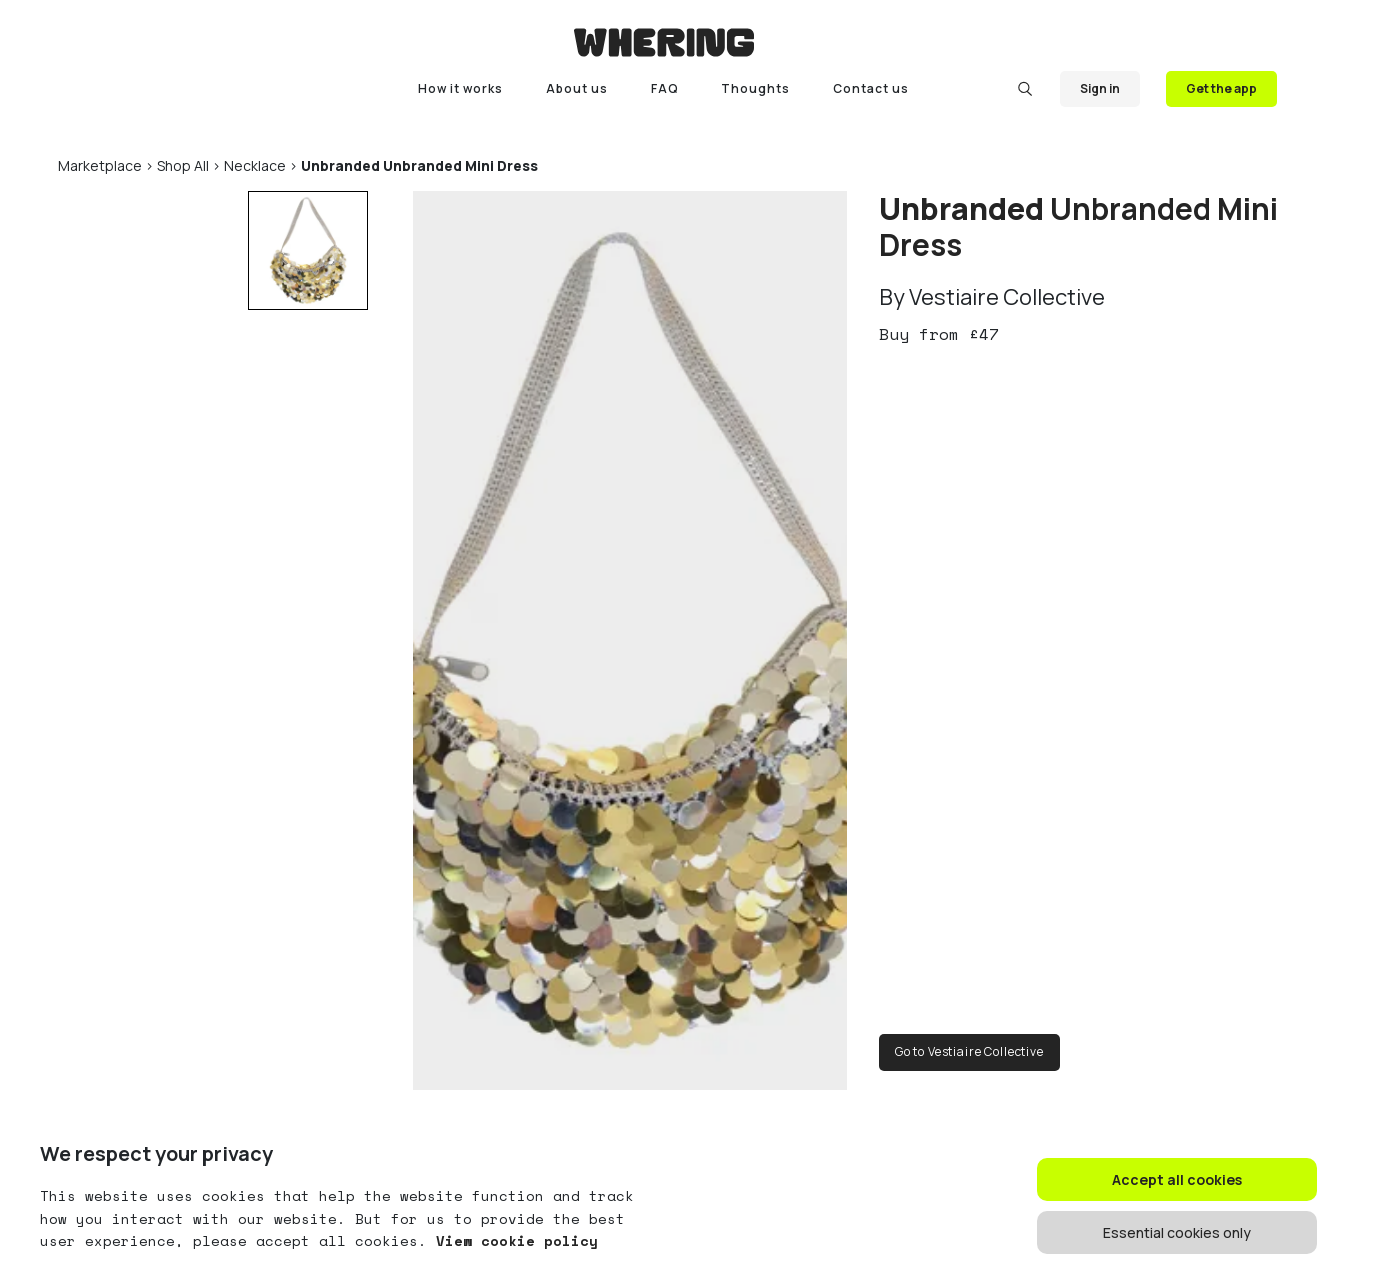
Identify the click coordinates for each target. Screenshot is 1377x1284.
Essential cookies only (1177, 1232)
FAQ (665, 88)
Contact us (871, 88)
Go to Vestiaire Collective (969, 1051)
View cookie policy (512, 1240)
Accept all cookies (1177, 1179)
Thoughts (755, 88)
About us (577, 88)
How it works (460, 88)
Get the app (1221, 88)
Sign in (1100, 88)
